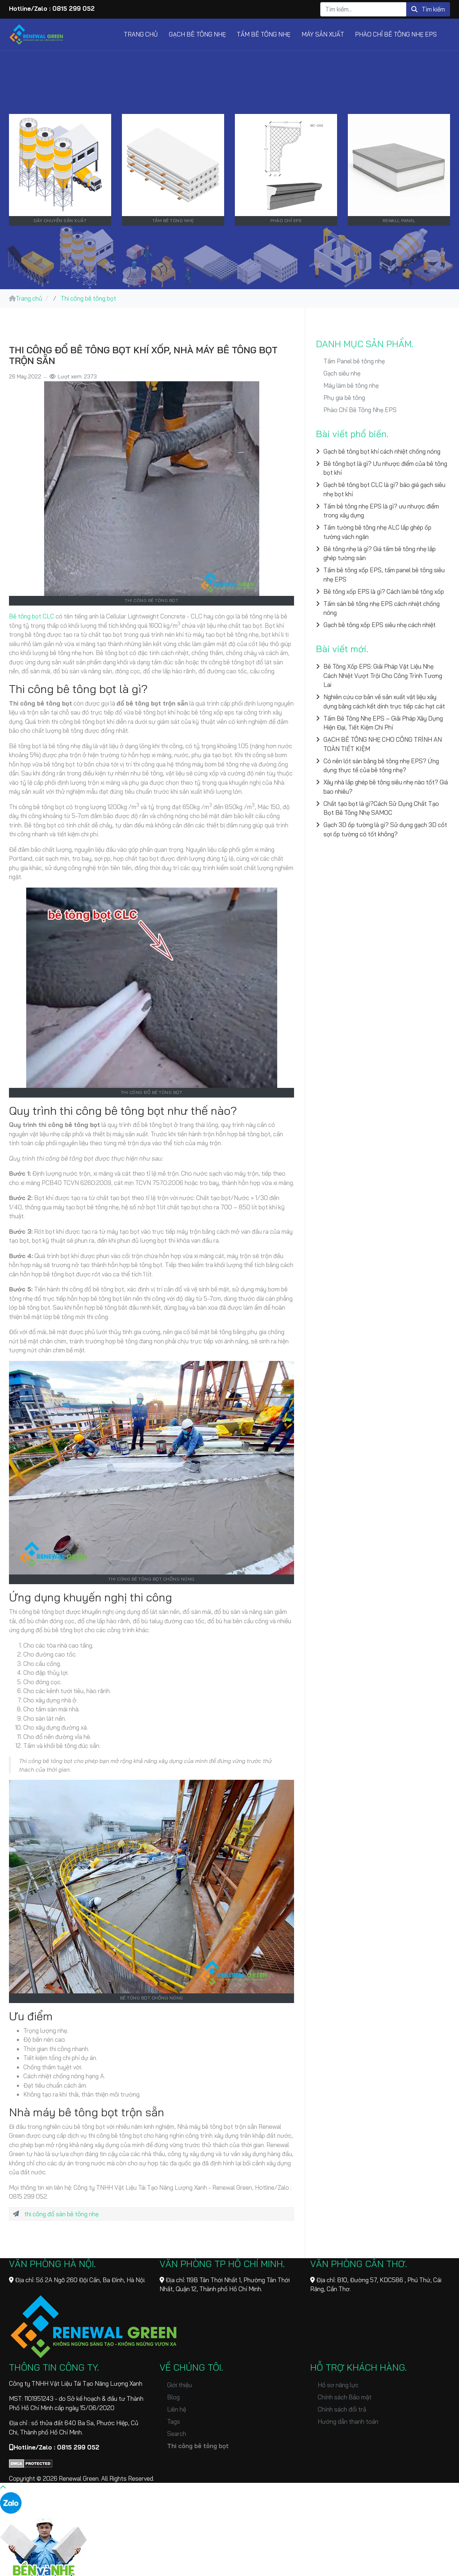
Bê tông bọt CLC (31, 616)
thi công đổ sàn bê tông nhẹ (61, 2214)
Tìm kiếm (428, 9)
